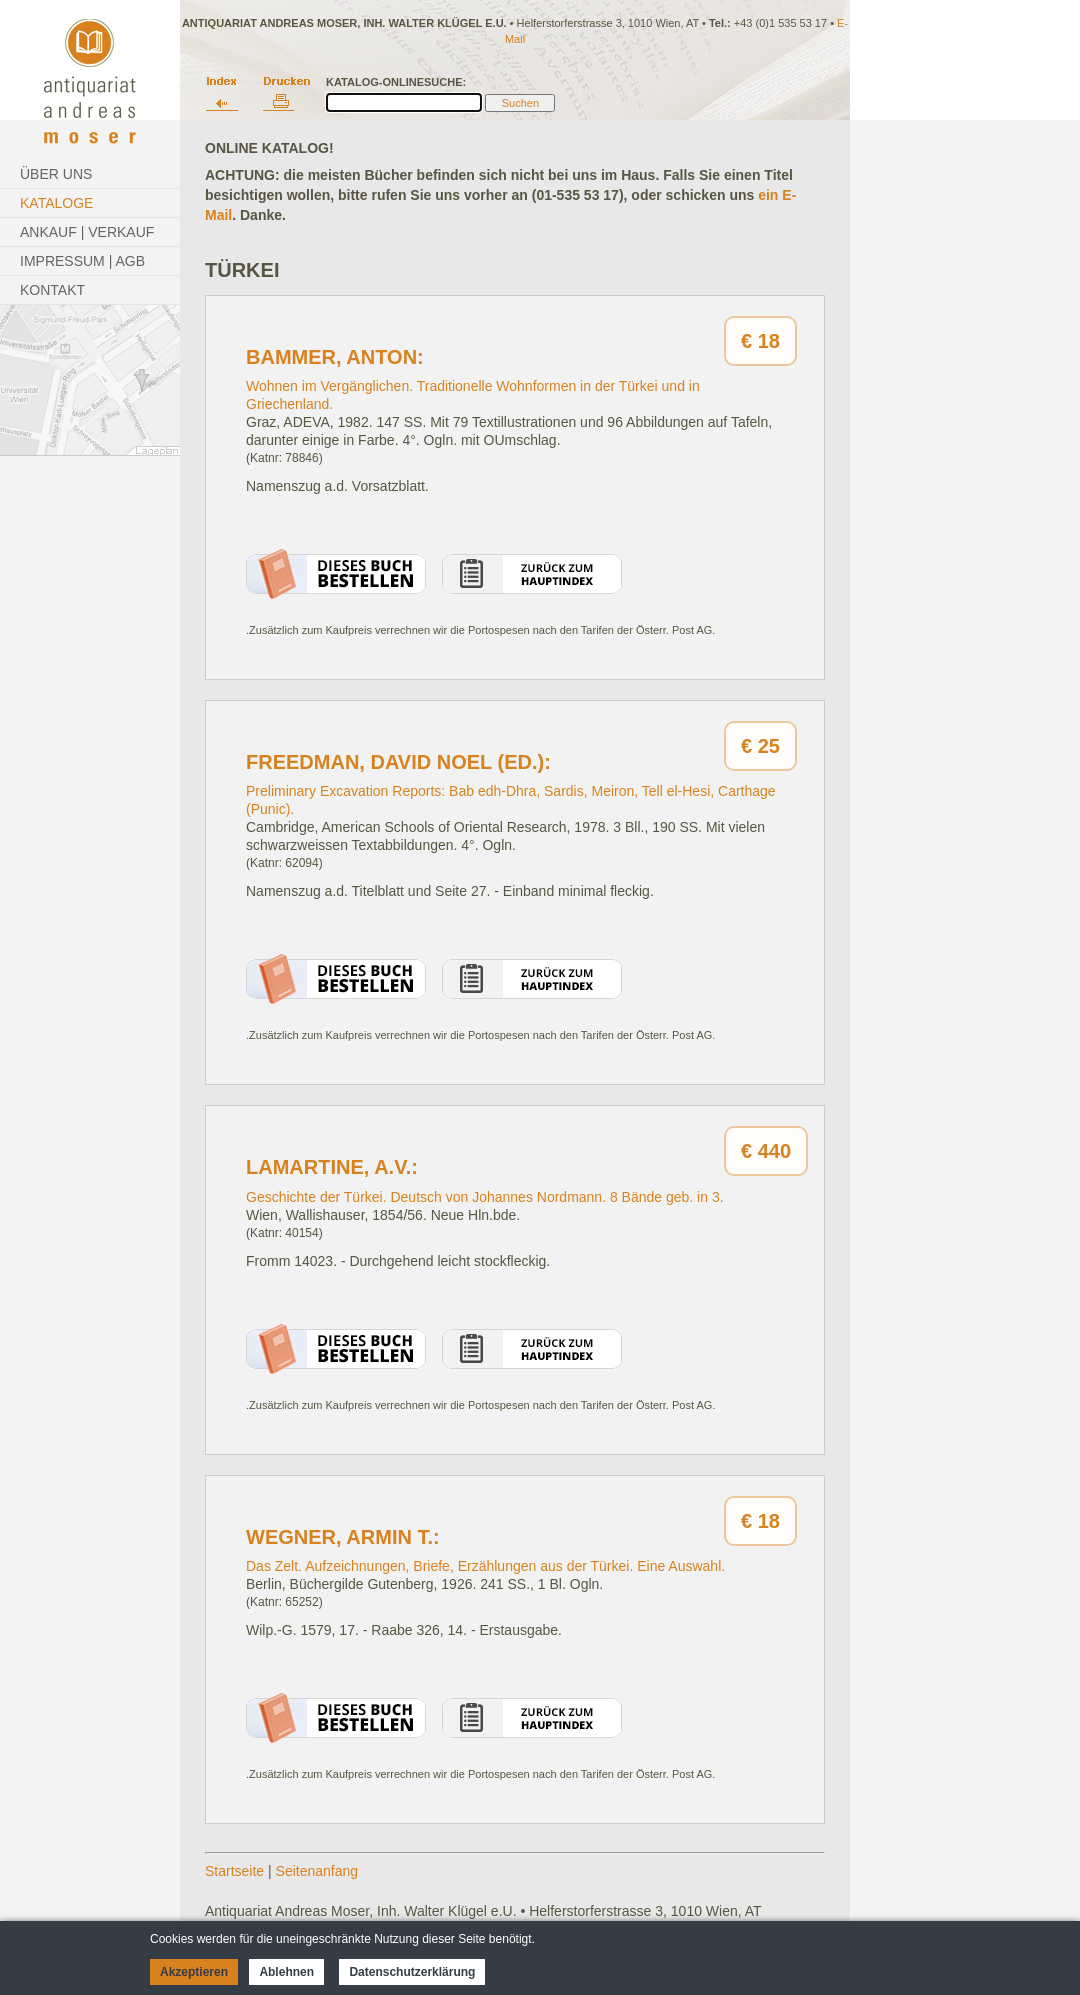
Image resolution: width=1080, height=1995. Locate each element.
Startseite (234, 1871)
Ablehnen (286, 1972)
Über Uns (56, 174)
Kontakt (52, 290)
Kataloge (56, 203)
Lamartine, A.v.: (332, 1167)
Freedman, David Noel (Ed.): (398, 762)
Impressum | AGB (82, 261)
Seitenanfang (317, 1871)
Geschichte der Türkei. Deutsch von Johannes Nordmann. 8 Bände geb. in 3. (485, 1197)
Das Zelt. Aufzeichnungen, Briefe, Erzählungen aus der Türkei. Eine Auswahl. (485, 1566)
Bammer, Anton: (335, 357)
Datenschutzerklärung (412, 1972)
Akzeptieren (194, 1972)
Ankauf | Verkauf (87, 232)
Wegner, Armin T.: (343, 1537)
